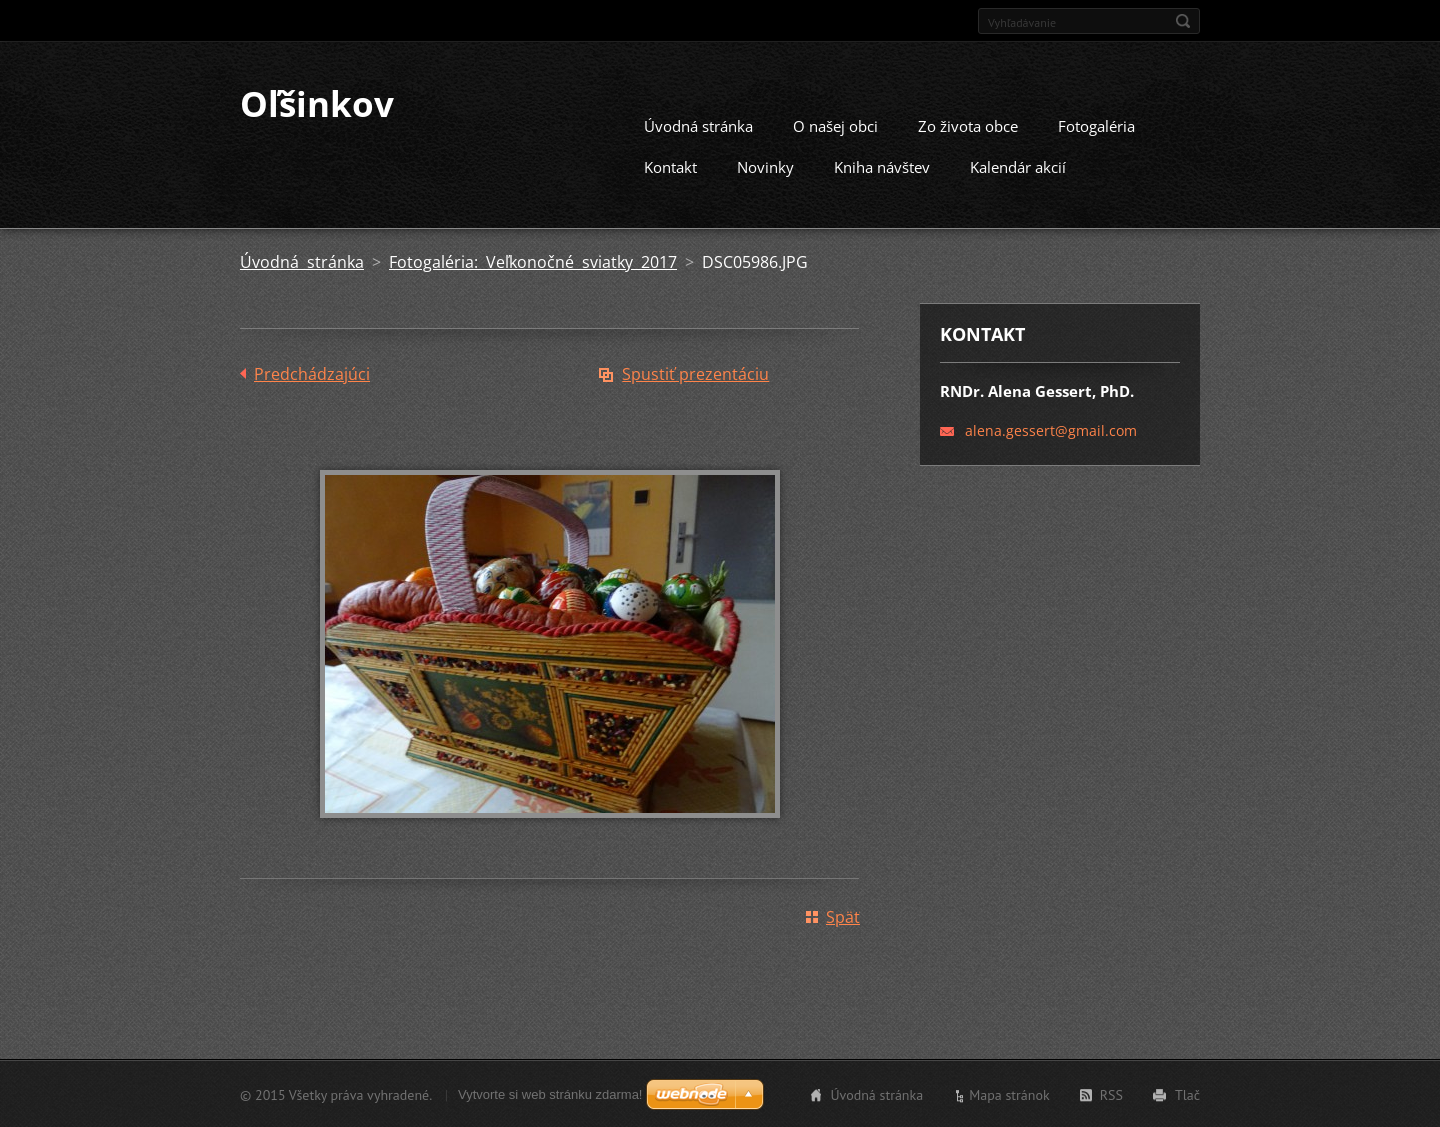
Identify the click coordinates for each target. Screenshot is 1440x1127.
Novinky (765, 166)
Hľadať (1183, 21)
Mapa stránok (1009, 1094)
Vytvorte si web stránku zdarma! (550, 1093)
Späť (843, 916)
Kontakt (670, 166)
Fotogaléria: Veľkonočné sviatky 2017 (533, 261)
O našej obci (835, 125)
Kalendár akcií (1018, 166)
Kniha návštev (882, 166)
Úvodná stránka (698, 125)
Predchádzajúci (312, 373)
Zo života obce (968, 125)
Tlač (1187, 1094)
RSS (1111, 1094)
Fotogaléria (1096, 125)
